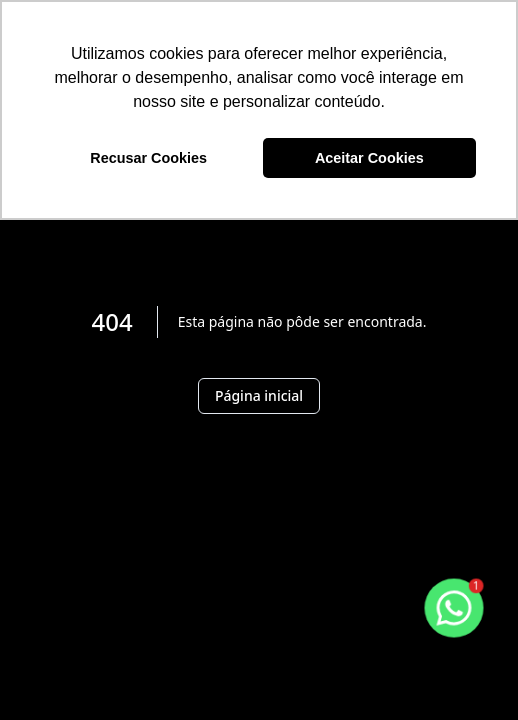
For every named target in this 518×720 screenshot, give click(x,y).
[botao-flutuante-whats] (454, 608)
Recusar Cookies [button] (148, 158)
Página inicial (259, 395)
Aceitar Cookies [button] (369, 158)
